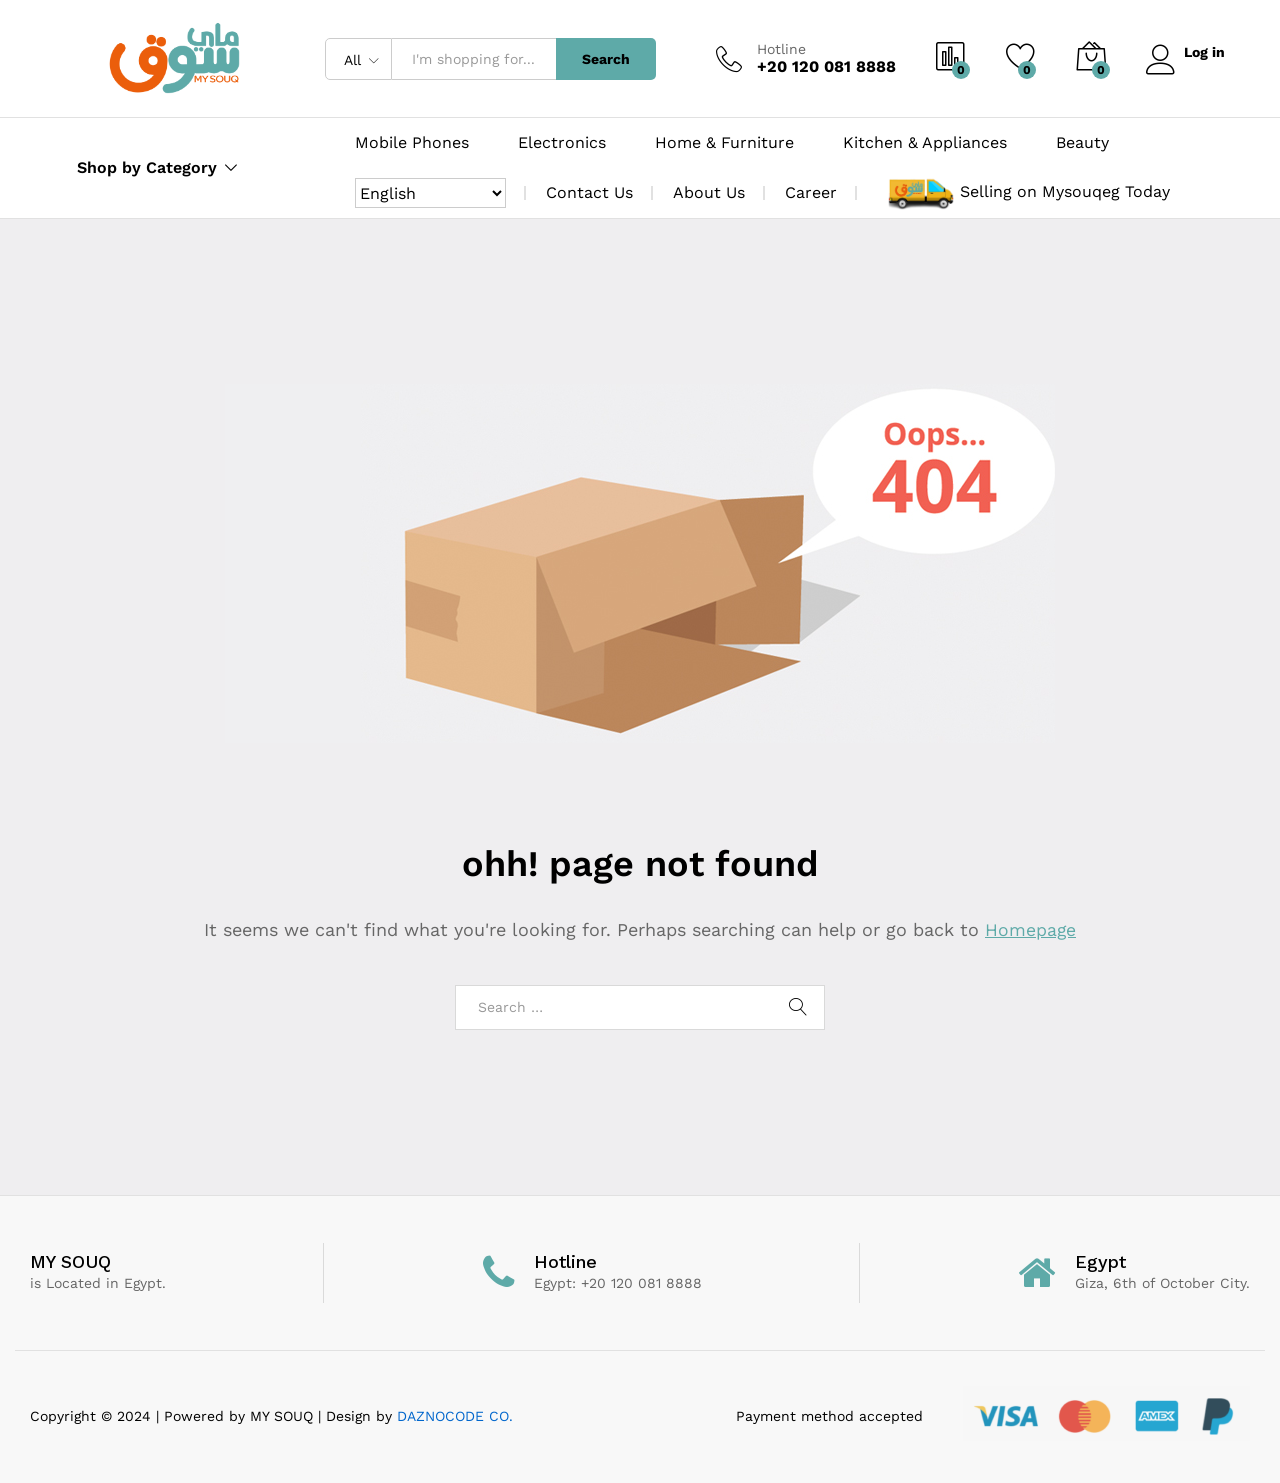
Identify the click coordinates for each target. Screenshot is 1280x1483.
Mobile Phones (412, 143)
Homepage (1031, 929)
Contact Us (589, 192)
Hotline (777, 49)
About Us (709, 192)
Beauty (1082, 143)
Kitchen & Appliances (925, 143)
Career (811, 192)
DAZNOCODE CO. (452, 1416)
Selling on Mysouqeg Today (1065, 191)
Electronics (562, 143)
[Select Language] (430, 193)
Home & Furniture (724, 143)
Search (602, 59)
